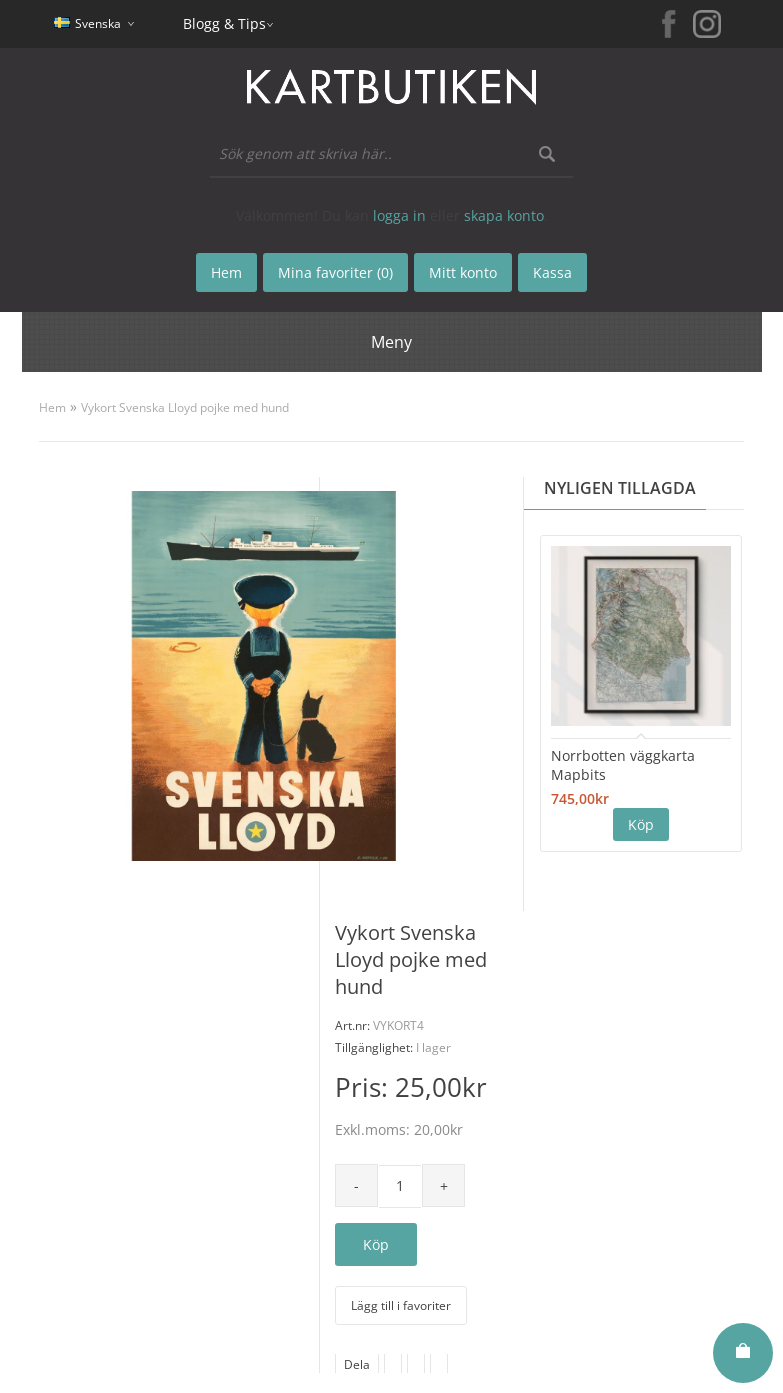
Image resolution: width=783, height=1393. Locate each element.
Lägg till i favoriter (401, 1305)
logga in (399, 215)
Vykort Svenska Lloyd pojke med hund (185, 407)
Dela (357, 1364)
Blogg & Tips (224, 23)
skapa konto (504, 215)
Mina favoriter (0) (335, 272)
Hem (52, 407)
